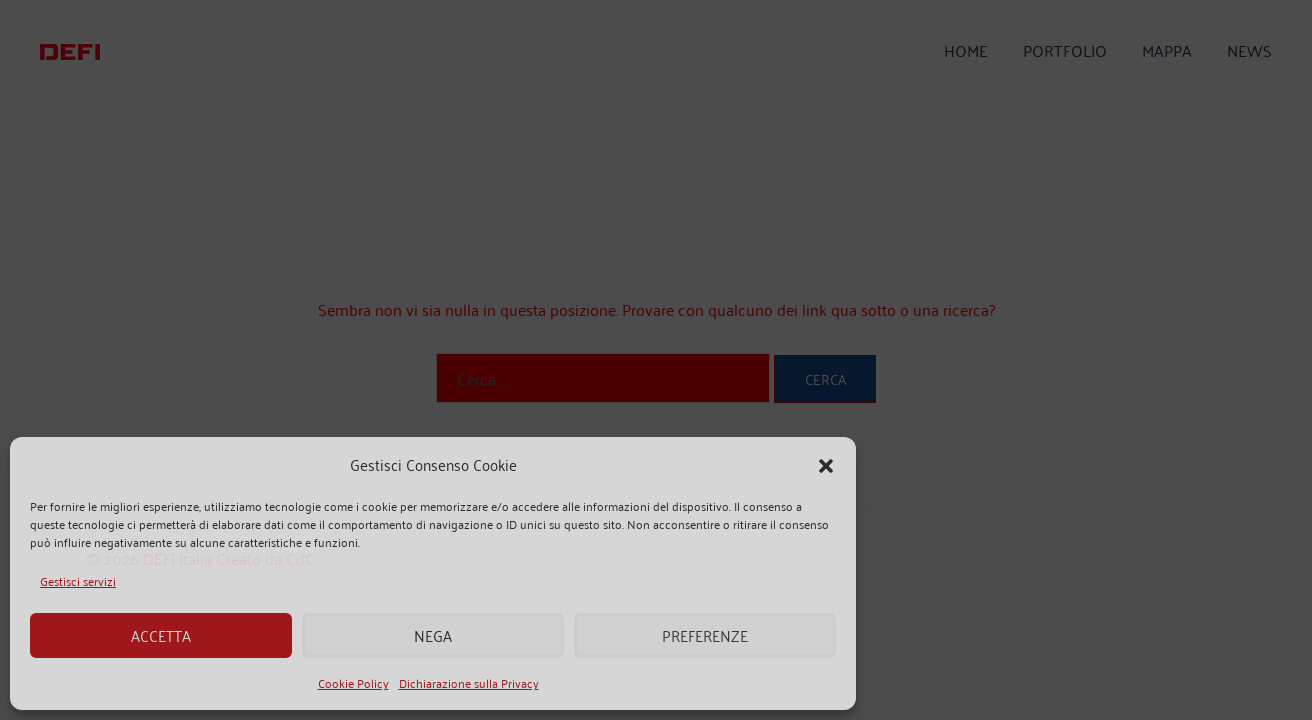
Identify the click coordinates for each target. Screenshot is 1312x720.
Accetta (161, 636)
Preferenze (705, 636)
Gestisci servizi (78, 580)
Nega (433, 636)
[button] (826, 465)
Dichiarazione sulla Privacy (469, 682)
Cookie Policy (353, 682)
